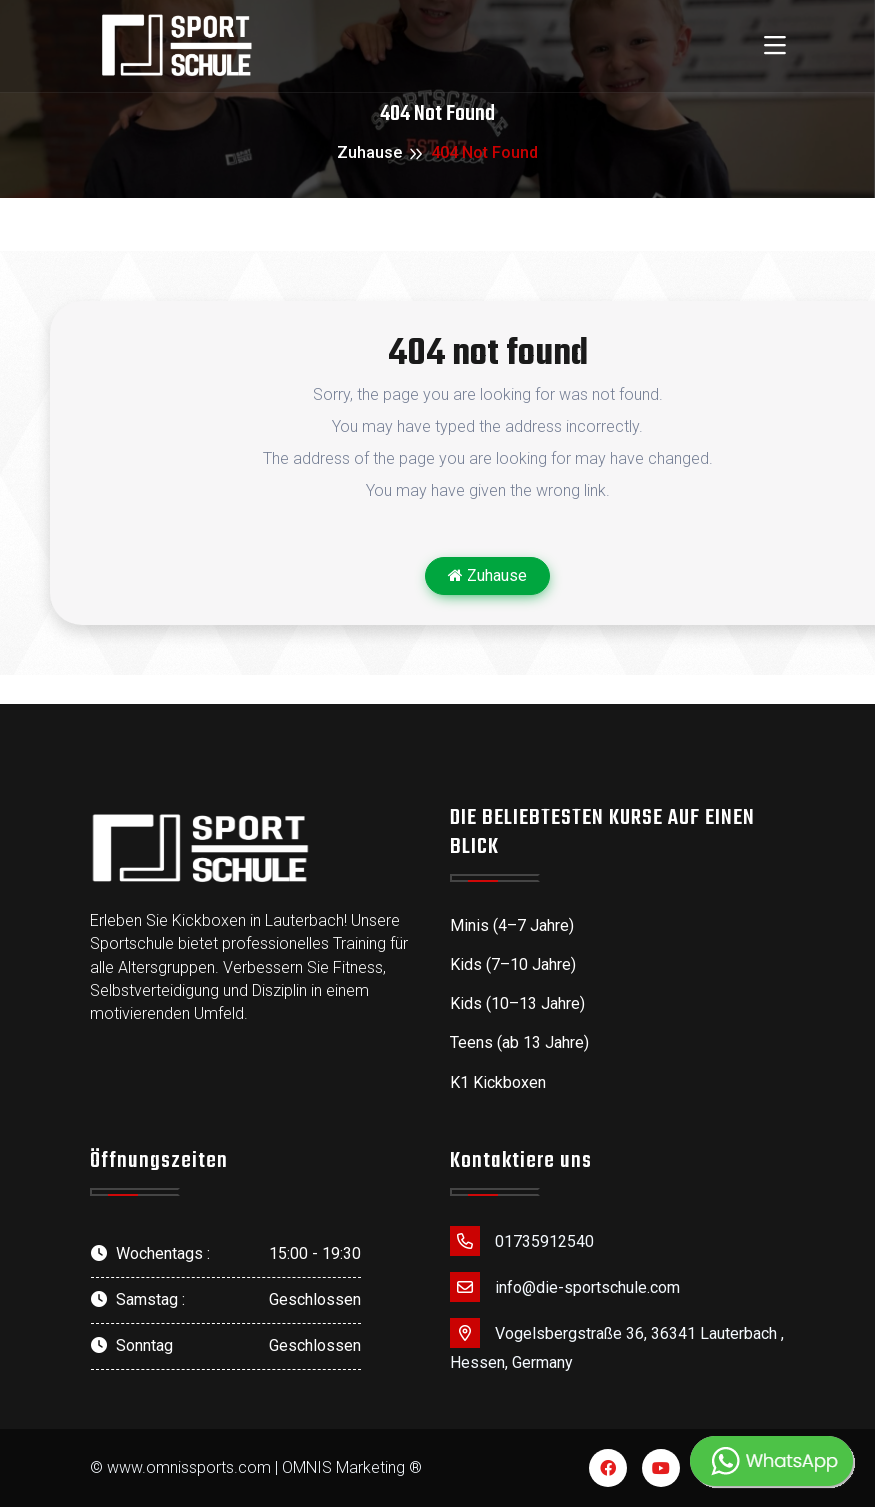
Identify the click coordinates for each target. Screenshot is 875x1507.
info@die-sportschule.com (565, 1287)
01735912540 (522, 1241)
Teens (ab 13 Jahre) (519, 1042)
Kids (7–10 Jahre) (513, 964)
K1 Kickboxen (498, 1082)
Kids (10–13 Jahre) (517, 1003)
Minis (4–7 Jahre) (512, 925)
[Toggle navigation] (775, 46)
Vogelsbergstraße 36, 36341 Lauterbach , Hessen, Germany (617, 1345)
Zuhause (369, 152)
